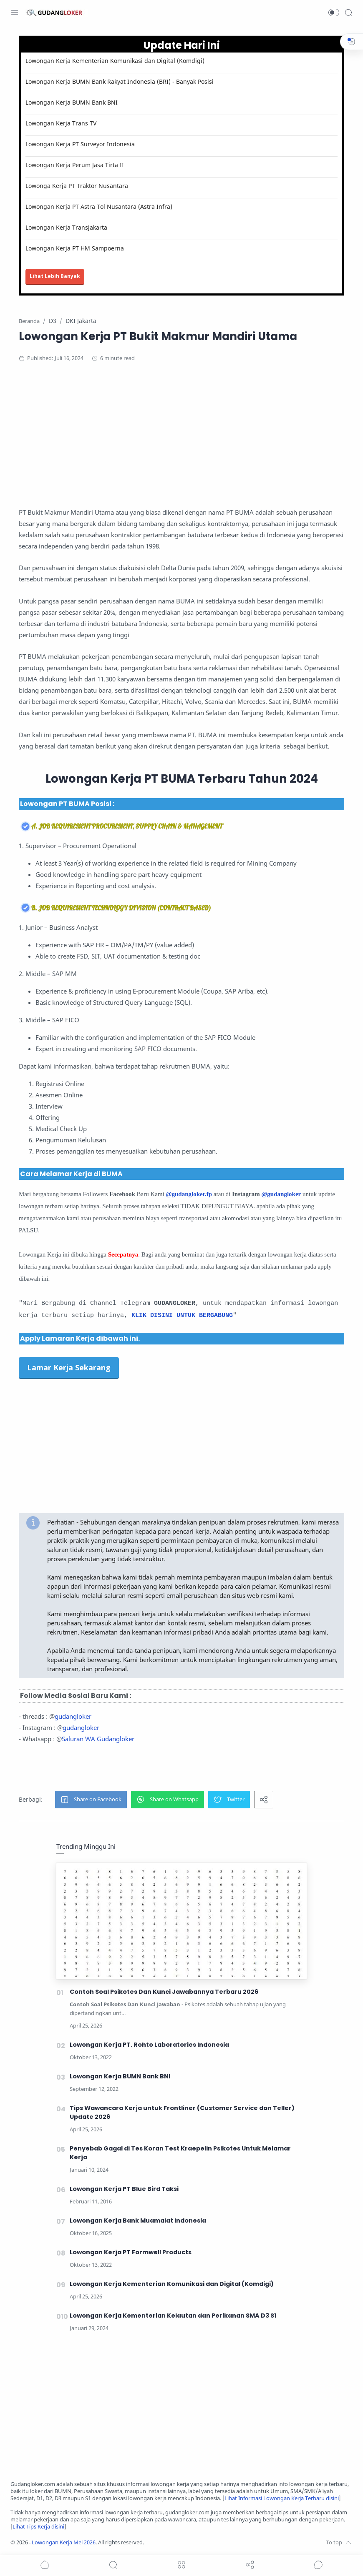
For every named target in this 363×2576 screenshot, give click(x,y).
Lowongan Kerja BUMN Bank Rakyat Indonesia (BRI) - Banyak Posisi (119, 81)
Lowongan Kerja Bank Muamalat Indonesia (138, 2220)
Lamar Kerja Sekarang (69, 1367)
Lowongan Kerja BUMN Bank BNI (71, 102)
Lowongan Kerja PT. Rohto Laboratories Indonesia (149, 2044)
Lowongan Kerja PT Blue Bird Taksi (124, 2189)
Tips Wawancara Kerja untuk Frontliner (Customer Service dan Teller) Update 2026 (182, 2112)
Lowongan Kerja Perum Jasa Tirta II (74, 165)
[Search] (348, 12)
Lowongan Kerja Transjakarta (66, 227)
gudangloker (73, 1716)
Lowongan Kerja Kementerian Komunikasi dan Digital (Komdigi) (114, 61)
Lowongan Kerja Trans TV (60, 123)
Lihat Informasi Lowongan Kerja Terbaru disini (281, 2498)
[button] (333, 12)
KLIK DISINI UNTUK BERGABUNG (182, 1315)
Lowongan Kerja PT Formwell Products (131, 2252)
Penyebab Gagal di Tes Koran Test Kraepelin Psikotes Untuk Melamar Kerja (180, 2152)
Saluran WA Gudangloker (98, 1739)
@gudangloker (281, 1194)
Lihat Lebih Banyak (55, 276)
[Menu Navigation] (14, 12)
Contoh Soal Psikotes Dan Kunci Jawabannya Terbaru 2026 (164, 1992)
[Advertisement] (181, 437)
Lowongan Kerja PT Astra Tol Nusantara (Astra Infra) (98, 206)
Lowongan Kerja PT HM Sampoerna (74, 248)
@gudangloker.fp (189, 1194)
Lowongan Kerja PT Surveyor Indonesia (80, 144)
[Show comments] (318, 2564)
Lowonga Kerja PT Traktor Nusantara (76, 186)
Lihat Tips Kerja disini (38, 2526)
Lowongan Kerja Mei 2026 (64, 2542)
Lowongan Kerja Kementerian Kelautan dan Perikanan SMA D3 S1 (173, 2315)
